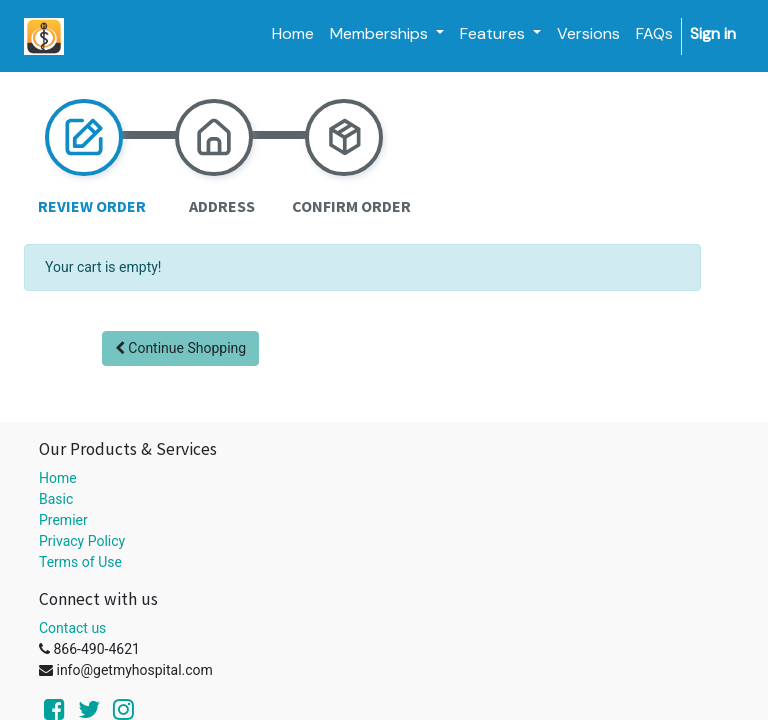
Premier (63, 520)
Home (58, 478)
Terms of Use (80, 562)
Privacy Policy (82, 541)
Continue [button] (180, 348)
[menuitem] (293, 34)
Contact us (72, 628)
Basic (56, 499)
